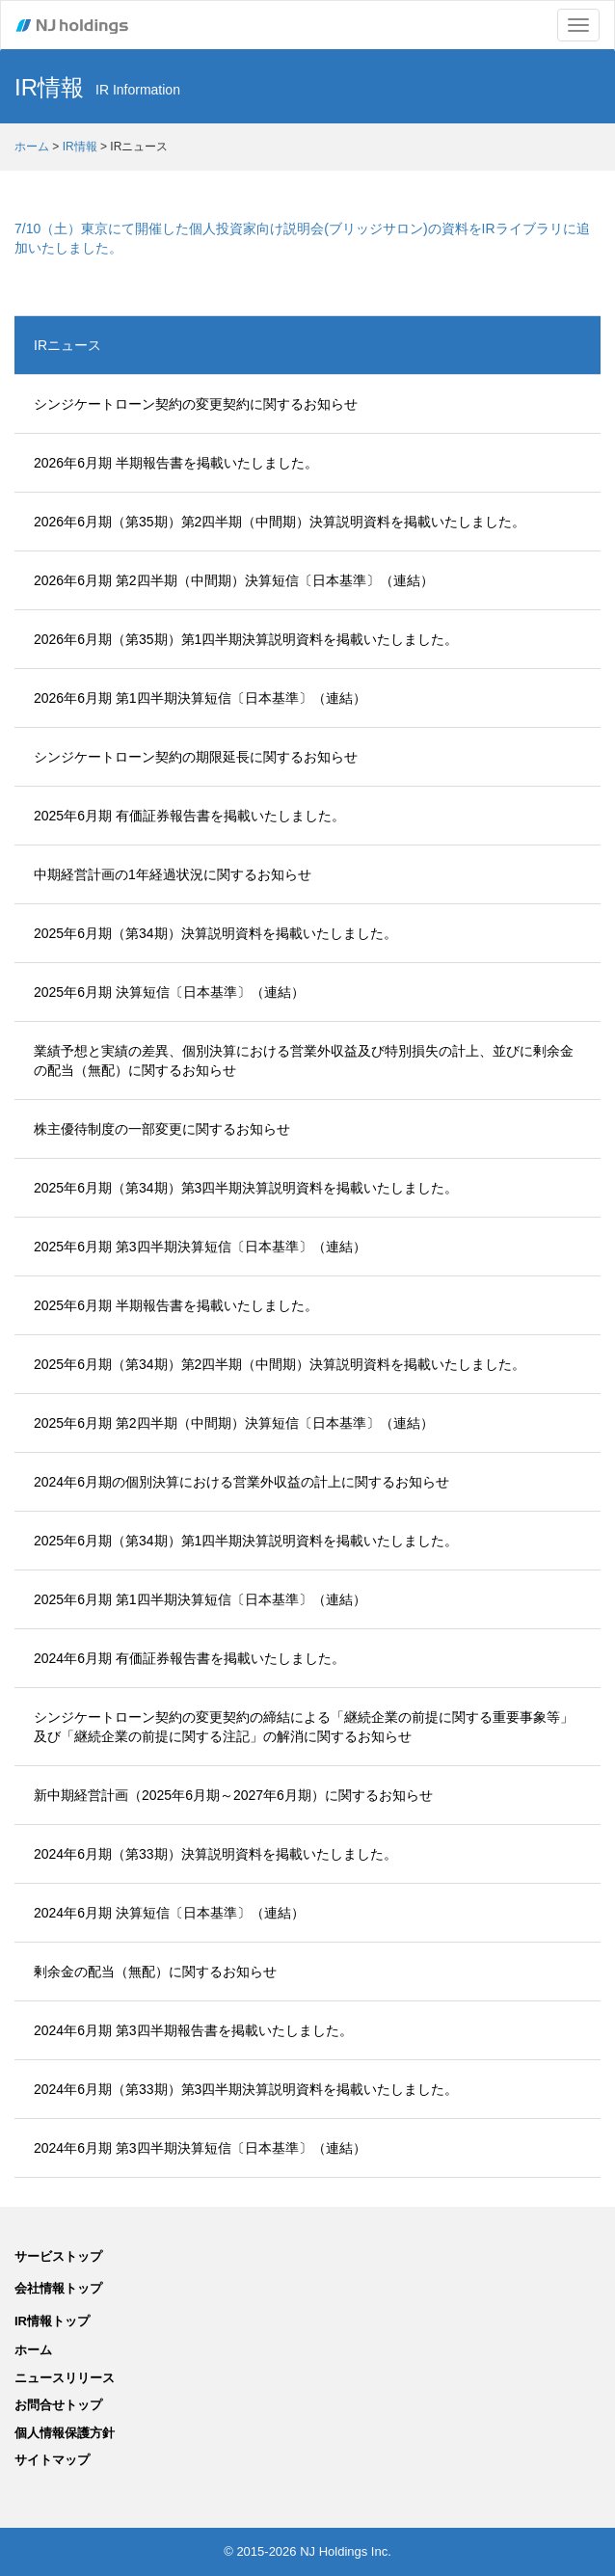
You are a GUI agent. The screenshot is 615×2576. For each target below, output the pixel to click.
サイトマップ (52, 2460)
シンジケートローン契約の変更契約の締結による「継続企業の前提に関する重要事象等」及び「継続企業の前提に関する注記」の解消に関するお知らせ (304, 1726)
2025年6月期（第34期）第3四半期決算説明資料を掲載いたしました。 (246, 1187)
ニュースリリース (64, 2378)
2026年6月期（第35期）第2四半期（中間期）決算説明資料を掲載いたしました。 (279, 521)
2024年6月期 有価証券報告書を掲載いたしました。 (189, 1658)
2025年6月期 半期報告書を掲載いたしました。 (176, 1305)
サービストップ (58, 2256)
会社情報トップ (58, 2288)
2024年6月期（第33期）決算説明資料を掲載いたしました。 (215, 1854)
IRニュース (67, 345)
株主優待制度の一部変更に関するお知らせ (162, 1129)
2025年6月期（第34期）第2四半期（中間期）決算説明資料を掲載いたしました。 (279, 1364)
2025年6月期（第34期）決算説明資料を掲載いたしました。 (215, 933)
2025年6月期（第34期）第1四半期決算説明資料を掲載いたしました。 (246, 1540)
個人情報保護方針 (64, 2433)
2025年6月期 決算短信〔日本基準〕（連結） (169, 992)
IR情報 (80, 146)
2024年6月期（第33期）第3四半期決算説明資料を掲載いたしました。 (246, 2089)
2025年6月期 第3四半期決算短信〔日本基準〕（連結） (200, 1246)
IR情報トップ (52, 2321)
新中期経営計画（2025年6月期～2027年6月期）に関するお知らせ (233, 1795)
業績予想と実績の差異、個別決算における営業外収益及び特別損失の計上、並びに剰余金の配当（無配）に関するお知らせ (304, 1060)
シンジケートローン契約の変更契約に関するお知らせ (196, 404)
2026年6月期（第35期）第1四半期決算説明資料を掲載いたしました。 (246, 639)
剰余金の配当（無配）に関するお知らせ (155, 1971)
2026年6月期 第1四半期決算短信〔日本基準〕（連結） (200, 698)
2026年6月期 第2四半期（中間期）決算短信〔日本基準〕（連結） (234, 580)
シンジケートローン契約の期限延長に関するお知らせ (196, 757)
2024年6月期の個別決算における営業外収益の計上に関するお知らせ (241, 1481)
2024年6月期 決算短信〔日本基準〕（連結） (169, 1912)
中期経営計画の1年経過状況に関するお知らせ (172, 874)
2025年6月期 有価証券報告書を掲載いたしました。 (189, 815)
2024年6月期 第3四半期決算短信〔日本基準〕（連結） (200, 2148)
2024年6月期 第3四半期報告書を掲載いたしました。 (193, 2030)
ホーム (31, 146)
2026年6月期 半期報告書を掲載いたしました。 (176, 462)
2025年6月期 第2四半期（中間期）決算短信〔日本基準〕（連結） (234, 1423)
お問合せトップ (58, 2405)
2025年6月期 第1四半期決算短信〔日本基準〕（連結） (200, 1599)
